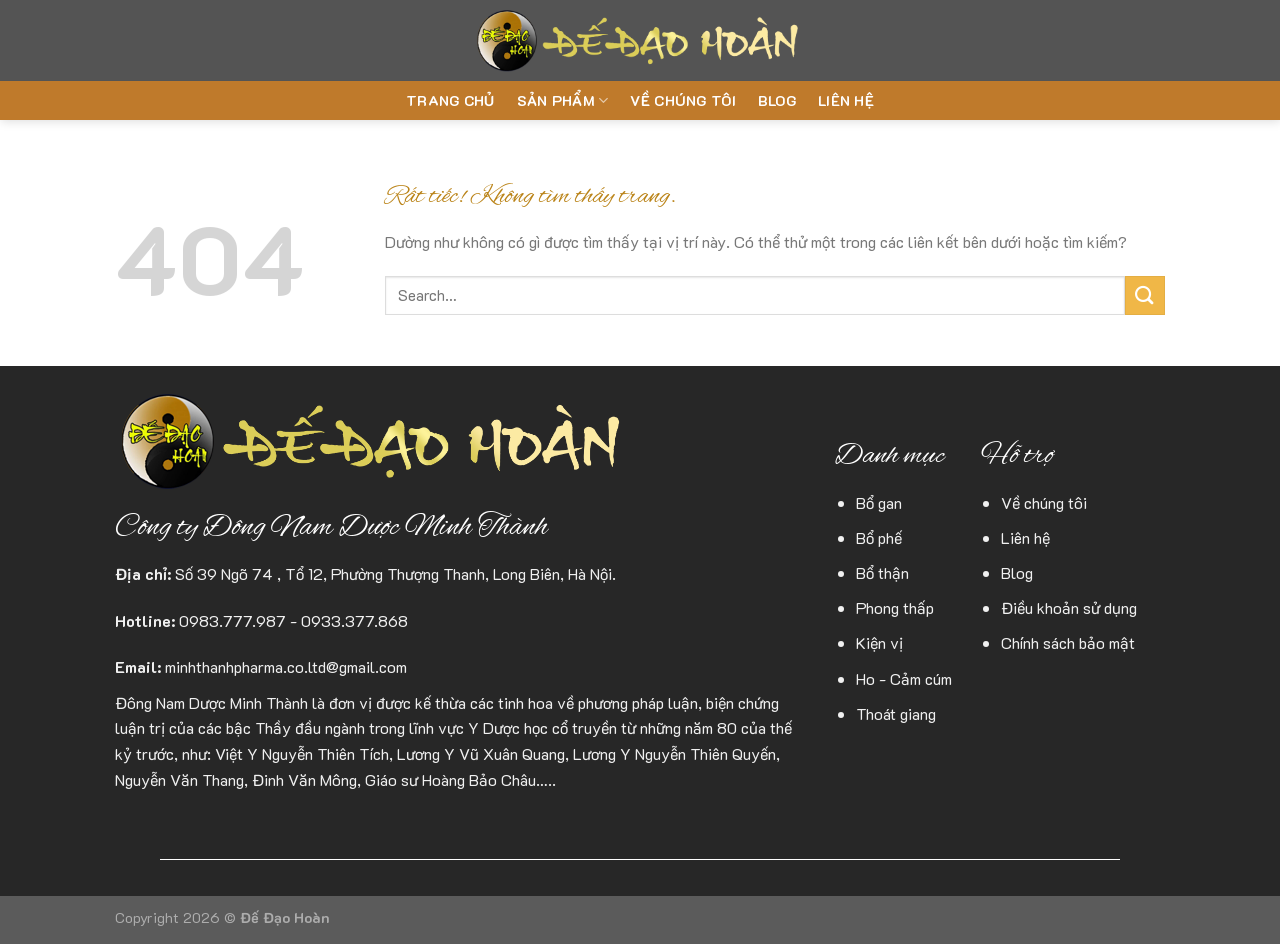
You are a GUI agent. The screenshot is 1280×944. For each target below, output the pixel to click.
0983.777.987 (232, 620)
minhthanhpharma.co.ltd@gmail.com (286, 666)
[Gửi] (1145, 295)
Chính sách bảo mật (1068, 642)
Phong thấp (895, 607)
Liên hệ (846, 100)
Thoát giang (896, 713)
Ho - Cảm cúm (904, 678)
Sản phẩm (563, 101)
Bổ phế (879, 537)
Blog (777, 100)
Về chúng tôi (682, 100)
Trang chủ (450, 100)
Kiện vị (879, 642)
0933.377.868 (354, 620)
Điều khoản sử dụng (1069, 607)
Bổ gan (879, 502)
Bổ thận (882, 572)
